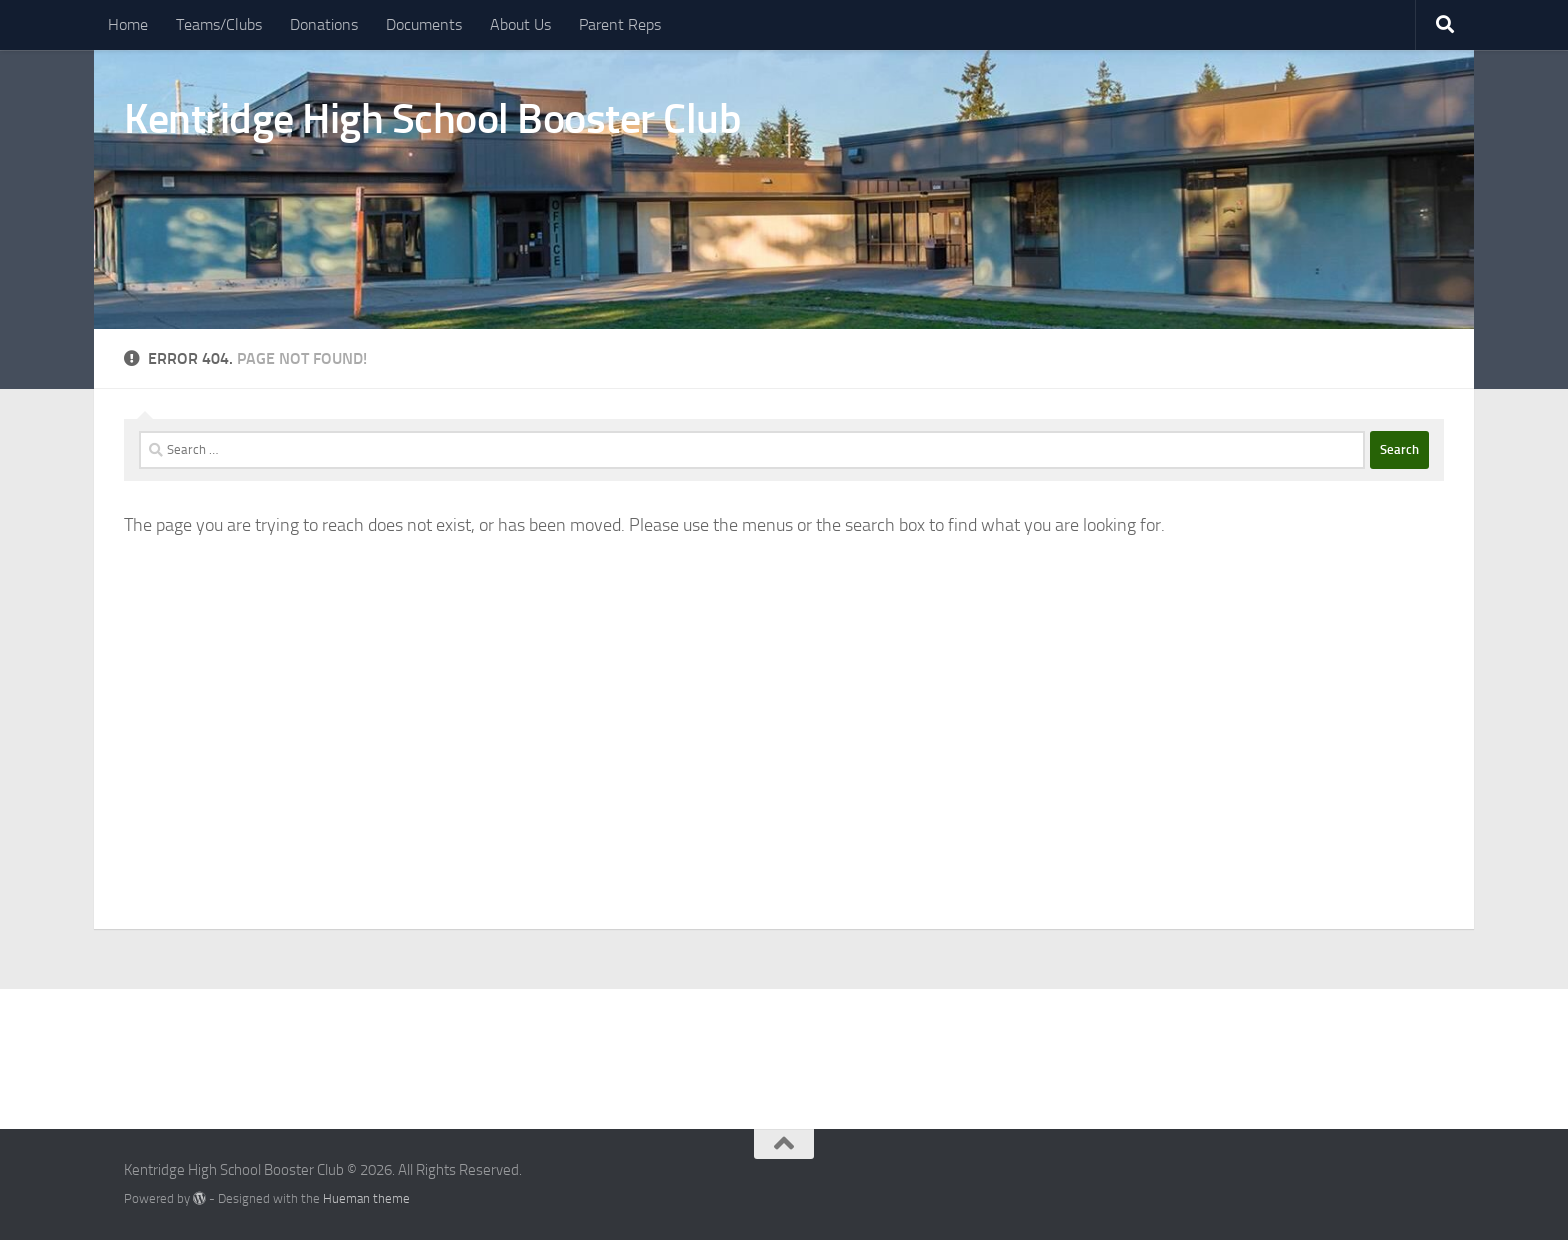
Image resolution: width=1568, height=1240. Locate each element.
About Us (520, 24)
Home (128, 24)
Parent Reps (620, 24)
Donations (324, 24)
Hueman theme (366, 1198)
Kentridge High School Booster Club (432, 119)
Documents (424, 24)
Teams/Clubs (219, 24)
